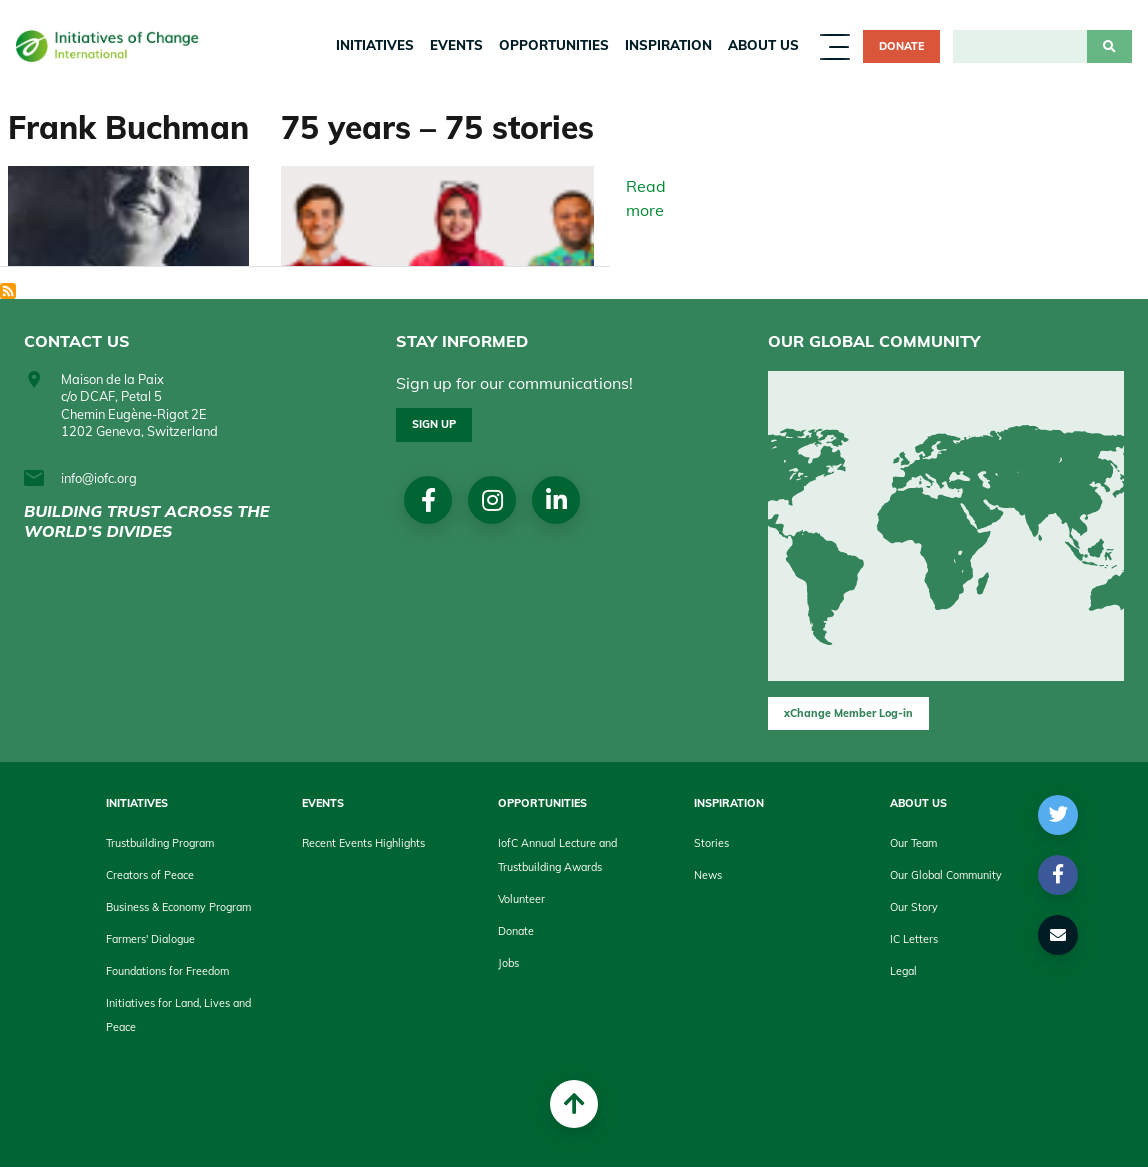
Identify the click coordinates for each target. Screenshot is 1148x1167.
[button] (1058, 815)
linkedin (556, 500)
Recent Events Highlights (363, 843)
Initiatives (375, 45)
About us (763, 45)
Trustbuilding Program (160, 843)
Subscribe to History (8, 291)
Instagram (492, 500)
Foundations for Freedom (167, 971)
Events (456, 45)
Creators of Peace (150, 875)
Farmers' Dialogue (150, 939)
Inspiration (668, 45)
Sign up (434, 424)
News (708, 875)
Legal (903, 971)
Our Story (914, 907)
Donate (901, 46)
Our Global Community (946, 875)
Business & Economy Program (178, 907)
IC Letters (914, 939)
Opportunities (554, 45)
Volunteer (521, 899)
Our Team (913, 843)
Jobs (508, 963)
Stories (711, 843)
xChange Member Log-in (848, 713)
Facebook (428, 500)
